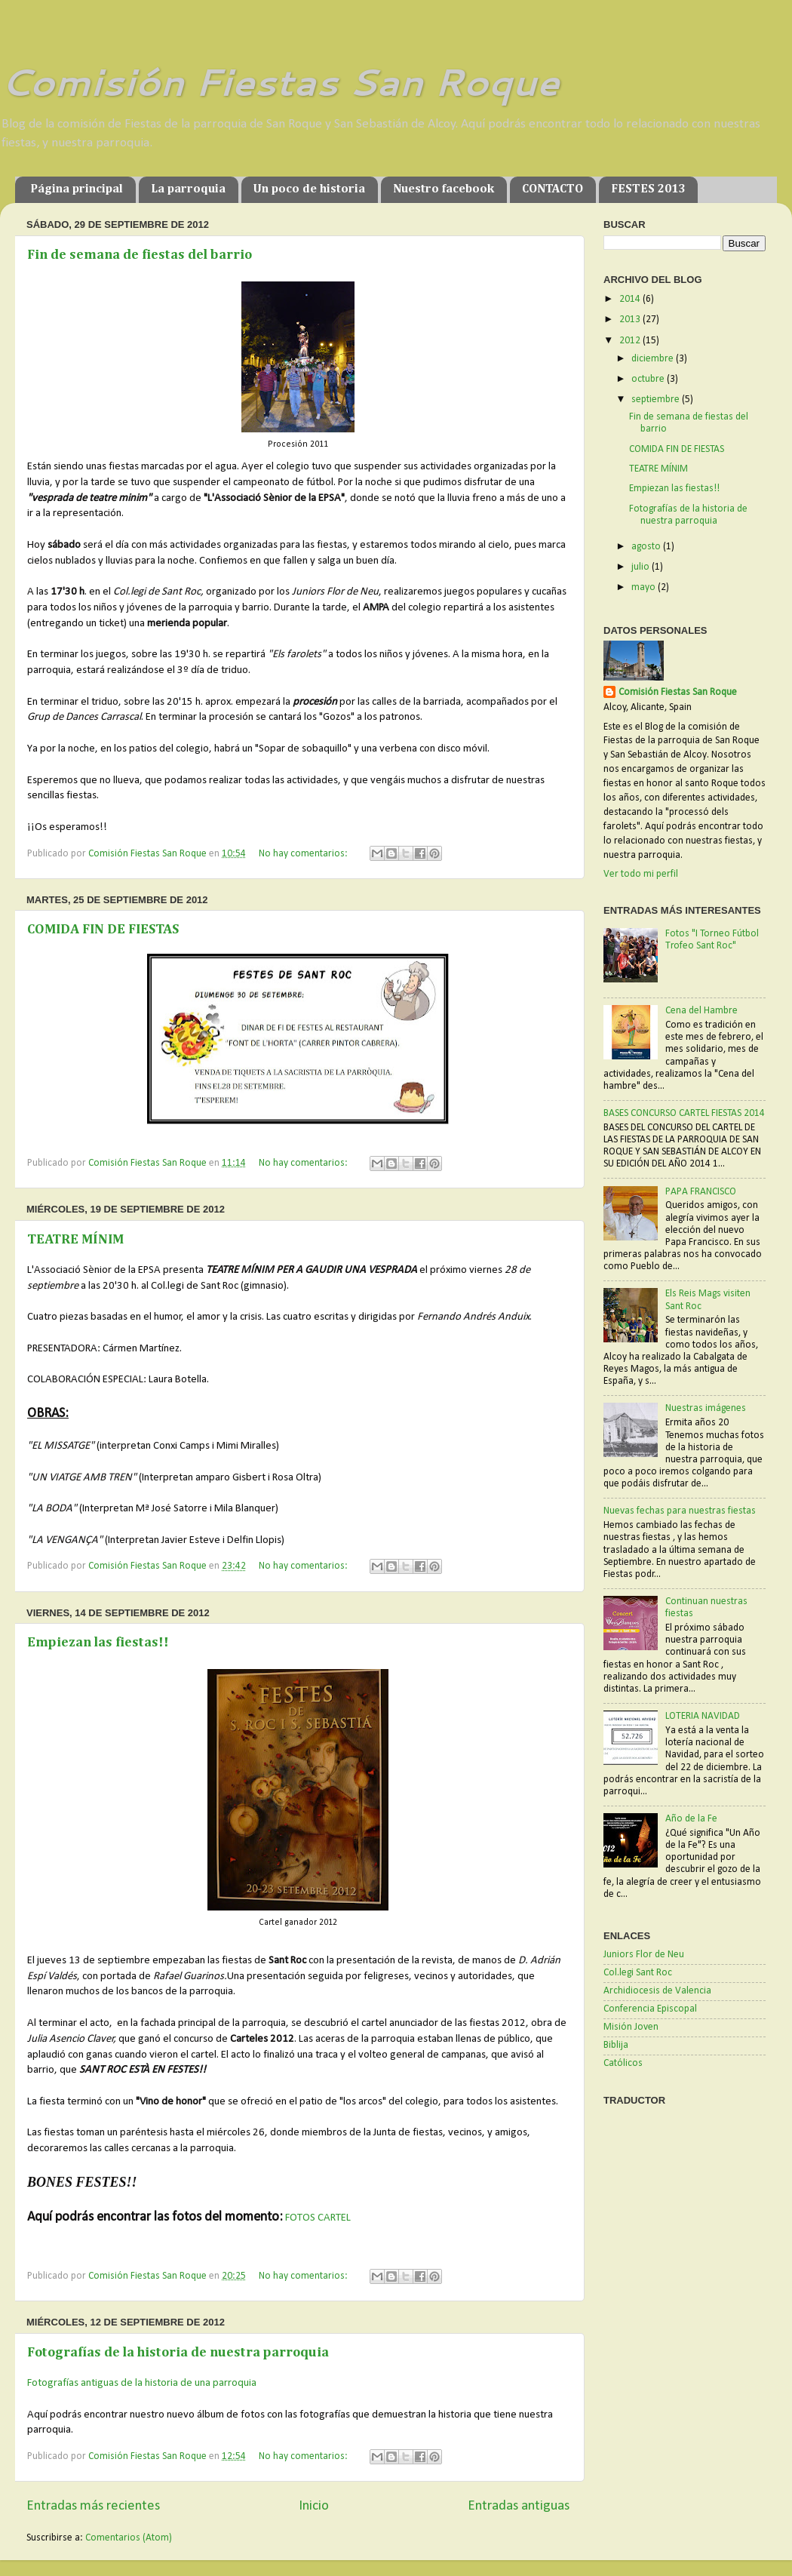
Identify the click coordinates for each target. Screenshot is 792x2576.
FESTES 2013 (648, 189)
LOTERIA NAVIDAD (702, 1716)
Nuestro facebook (443, 189)
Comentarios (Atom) (128, 2538)
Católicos (623, 2063)
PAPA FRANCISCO (700, 1192)
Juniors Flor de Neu (643, 1955)
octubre (649, 379)
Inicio (314, 2506)
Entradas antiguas (518, 2506)
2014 (631, 299)
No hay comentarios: (304, 854)
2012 (631, 341)
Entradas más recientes (93, 2506)
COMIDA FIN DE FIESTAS (103, 929)
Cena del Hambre (701, 1011)
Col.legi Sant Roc (637, 1973)
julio (641, 567)
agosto (647, 547)
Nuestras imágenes (705, 1408)
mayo (644, 587)
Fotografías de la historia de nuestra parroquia (178, 2352)
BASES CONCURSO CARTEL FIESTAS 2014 (684, 1113)
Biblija (615, 2045)
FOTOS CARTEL (318, 2218)
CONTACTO (552, 189)
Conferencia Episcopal (650, 2009)
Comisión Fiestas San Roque (279, 81)
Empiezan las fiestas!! (98, 1642)
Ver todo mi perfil (640, 874)
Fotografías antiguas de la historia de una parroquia (141, 2383)
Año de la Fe (691, 1819)
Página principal (76, 189)
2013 (631, 319)
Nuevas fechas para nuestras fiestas (679, 1511)
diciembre (653, 359)
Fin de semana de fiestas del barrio (139, 255)
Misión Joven (630, 2027)
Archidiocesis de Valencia (657, 1991)
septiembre (656, 399)
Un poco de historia (309, 189)
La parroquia (188, 189)
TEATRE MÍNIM (75, 1240)
